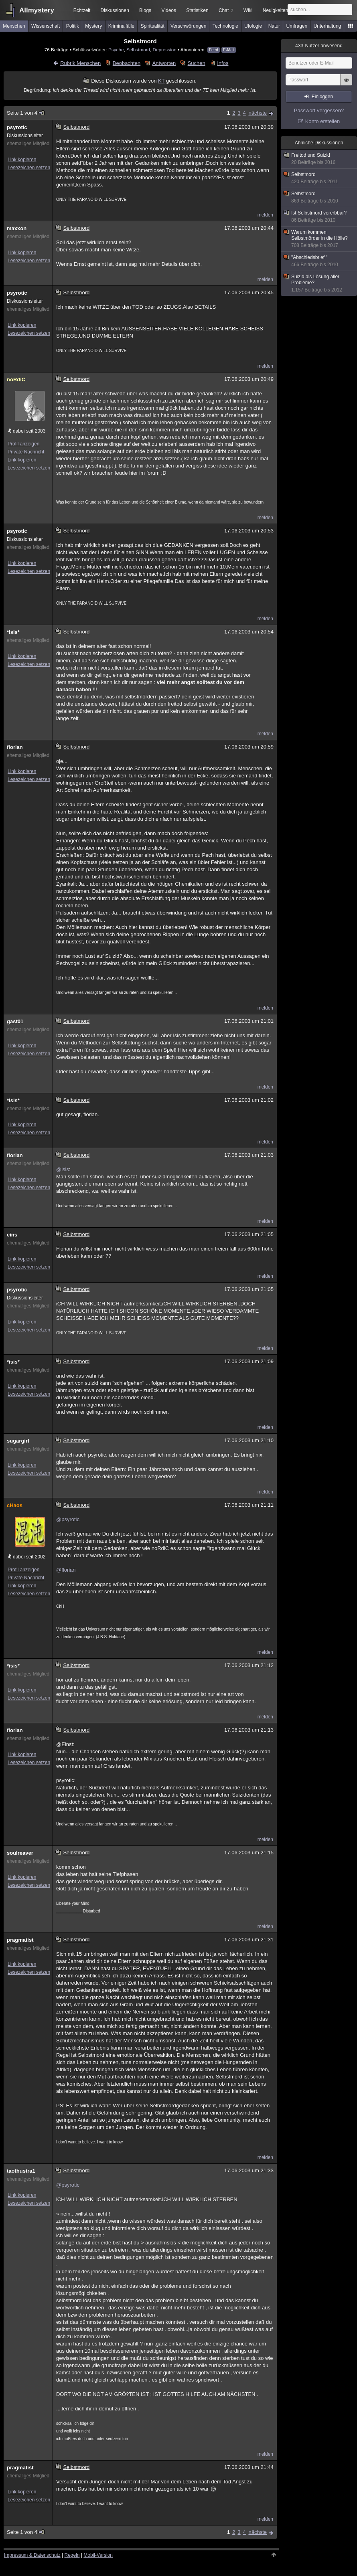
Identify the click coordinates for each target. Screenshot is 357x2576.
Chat (226, 10)
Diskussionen (114, 10)
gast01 (15, 1021)
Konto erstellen (322, 121)
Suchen (196, 63)
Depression (164, 49)
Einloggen (322, 96)
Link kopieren (22, 159)
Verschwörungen (188, 26)
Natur (274, 26)
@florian (66, 1570)
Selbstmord (138, 49)
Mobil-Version (98, 2555)
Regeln (72, 2555)
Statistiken (197, 10)
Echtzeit (82, 10)
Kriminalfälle (121, 26)
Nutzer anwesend (319, 46)
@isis (62, 1169)
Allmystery (36, 10)
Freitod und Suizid (319, 159)
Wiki (248, 10)
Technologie (225, 26)
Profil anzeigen (23, 444)
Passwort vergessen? (319, 110)
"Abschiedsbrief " (319, 261)
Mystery (93, 26)
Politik (72, 26)
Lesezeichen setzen (29, 167)
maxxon (16, 228)
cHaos (14, 1505)
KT (161, 81)
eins (12, 1235)
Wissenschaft (45, 26)
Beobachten (126, 63)
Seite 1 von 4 (26, 113)
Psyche (116, 49)
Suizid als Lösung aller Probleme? (319, 283)
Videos (169, 10)
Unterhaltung (327, 26)
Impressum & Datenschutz (32, 2555)
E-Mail (228, 50)
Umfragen (297, 26)
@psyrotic (67, 1519)
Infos (222, 63)
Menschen (14, 26)
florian (15, 747)
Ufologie (253, 26)
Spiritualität (152, 26)
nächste (257, 113)
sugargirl (18, 1441)
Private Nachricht (26, 452)
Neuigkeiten (275, 10)
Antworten (164, 63)
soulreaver (20, 1853)
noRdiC (16, 379)
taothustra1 (21, 2171)
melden (265, 215)
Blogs (145, 10)
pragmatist (20, 1940)
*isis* (13, 632)
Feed (213, 50)
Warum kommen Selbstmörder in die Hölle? (319, 239)
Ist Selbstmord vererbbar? (319, 216)
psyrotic (17, 127)
